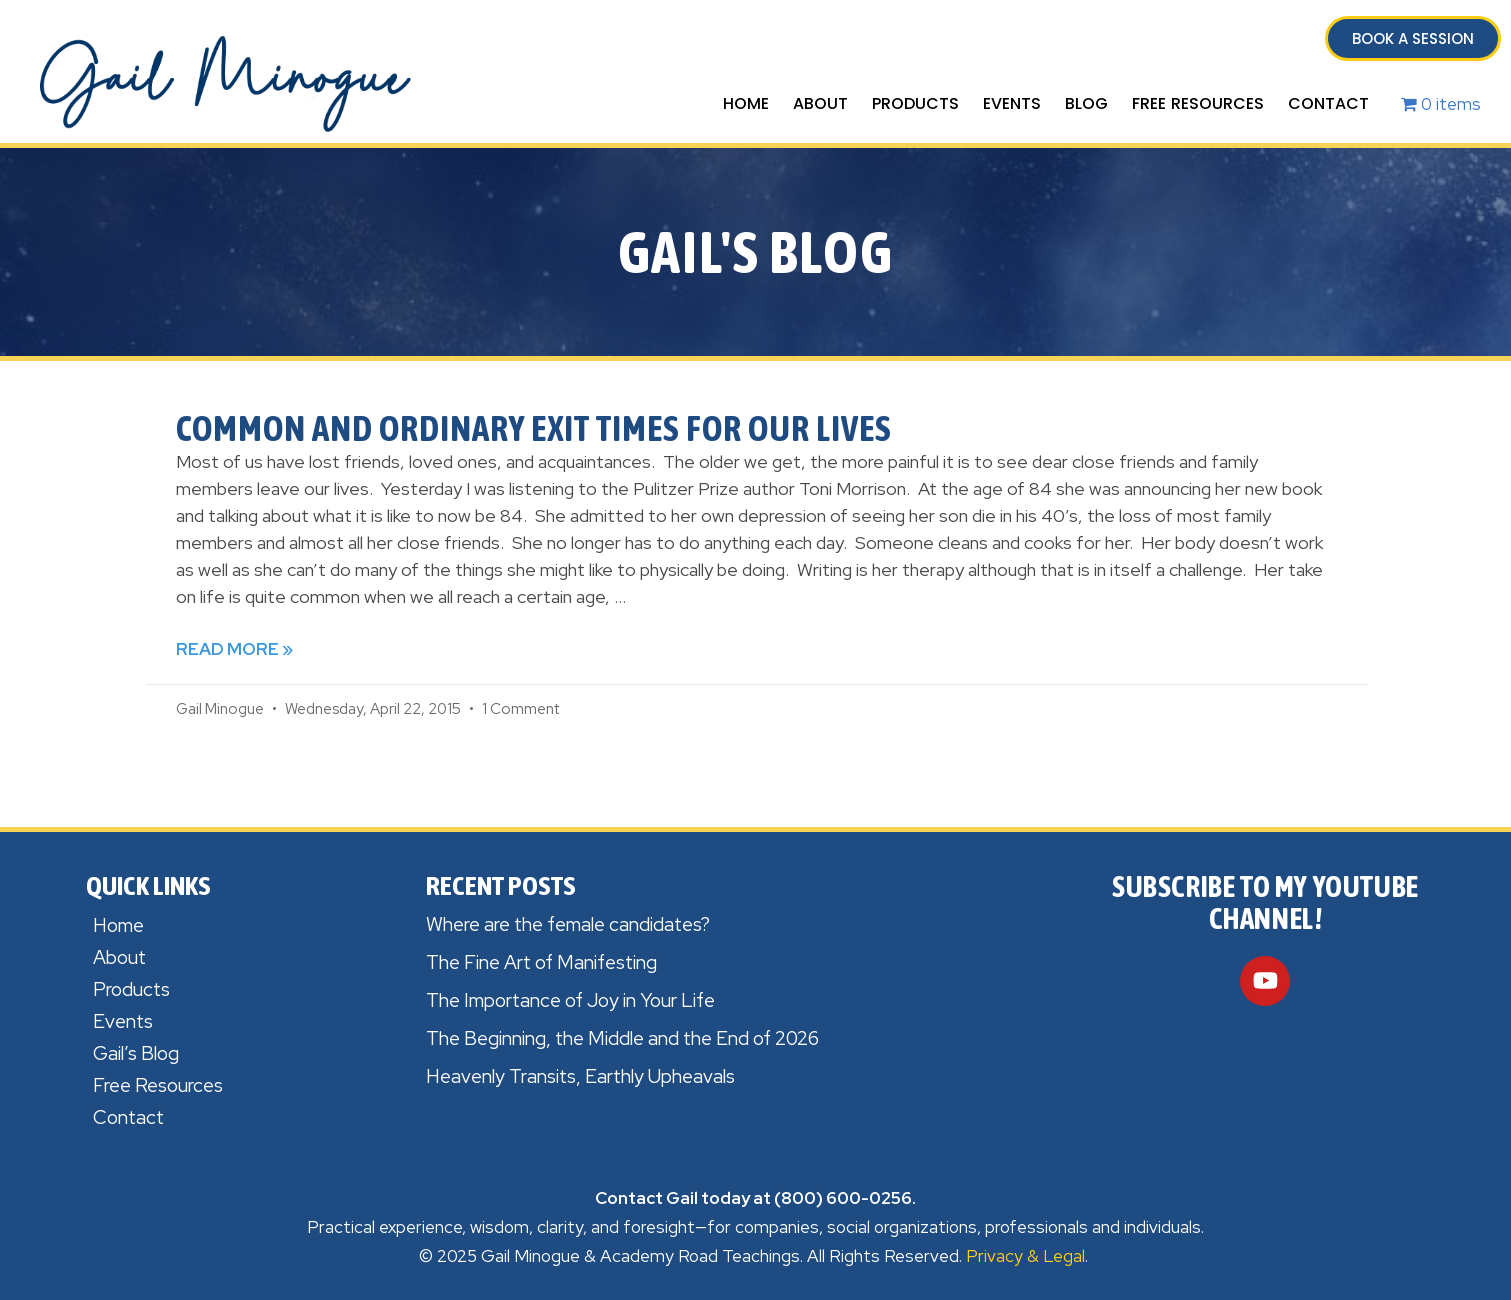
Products (915, 103)
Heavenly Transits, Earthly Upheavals (580, 1076)
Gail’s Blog (136, 1053)
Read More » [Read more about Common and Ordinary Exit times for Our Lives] (234, 649)
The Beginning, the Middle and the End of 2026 (622, 1038)
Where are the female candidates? (568, 924)
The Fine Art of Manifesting (541, 962)
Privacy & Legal (1025, 1256)
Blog (1086, 103)
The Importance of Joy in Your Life (570, 1000)
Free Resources (1198, 103)
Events (1012, 103)
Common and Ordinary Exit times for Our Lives (534, 428)
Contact (1328, 103)
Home (746, 103)
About (820, 103)
